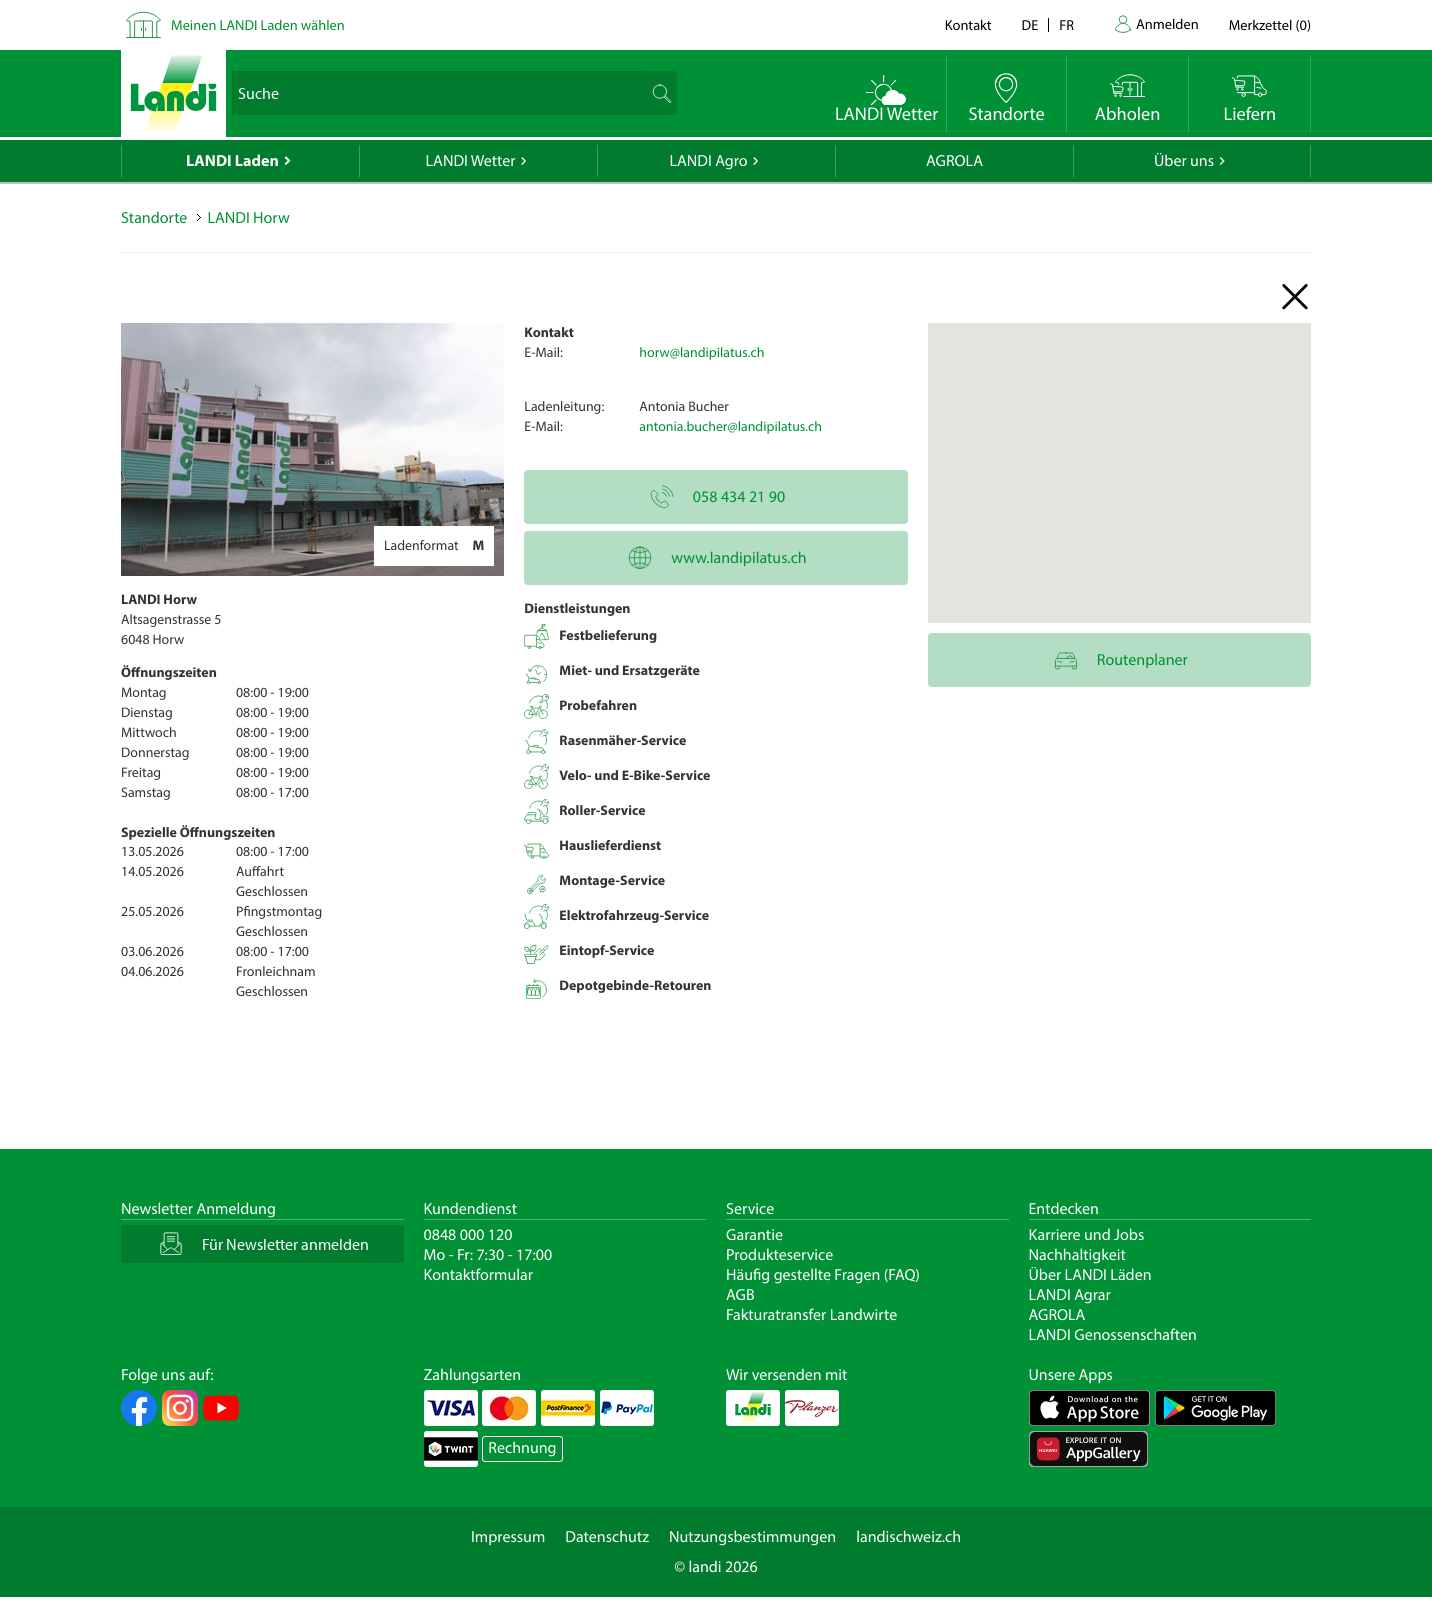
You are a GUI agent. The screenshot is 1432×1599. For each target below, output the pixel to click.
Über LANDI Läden (1090, 1275)
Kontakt (968, 24)
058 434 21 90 (716, 497)
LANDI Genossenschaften (1113, 1335)
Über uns (1184, 161)
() (1270, 24)
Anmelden (1167, 23)
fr (1066, 24)
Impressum (508, 1537)
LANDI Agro (708, 161)
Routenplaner (1119, 660)
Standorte (154, 218)
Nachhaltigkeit (1077, 1255)
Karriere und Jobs (1087, 1235)
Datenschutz (607, 1537)
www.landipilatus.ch (715, 558)
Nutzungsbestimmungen (752, 1537)
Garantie (754, 1235)
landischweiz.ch (908, 1537)
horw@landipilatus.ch (701, 352)
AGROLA (954, 161)
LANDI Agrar (1070, 1295)
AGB (740, 1295)
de (1030, 24)
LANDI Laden (232, 161)
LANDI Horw (248, 218)
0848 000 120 (468, 1235)
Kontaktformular (479, 1275)
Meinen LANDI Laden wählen (258, 24)
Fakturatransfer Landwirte (811, 1315)
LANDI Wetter (471, 161)
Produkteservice (779, 1255)
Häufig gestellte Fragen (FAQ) (823, 1275)
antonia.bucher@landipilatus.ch (730, 426)
